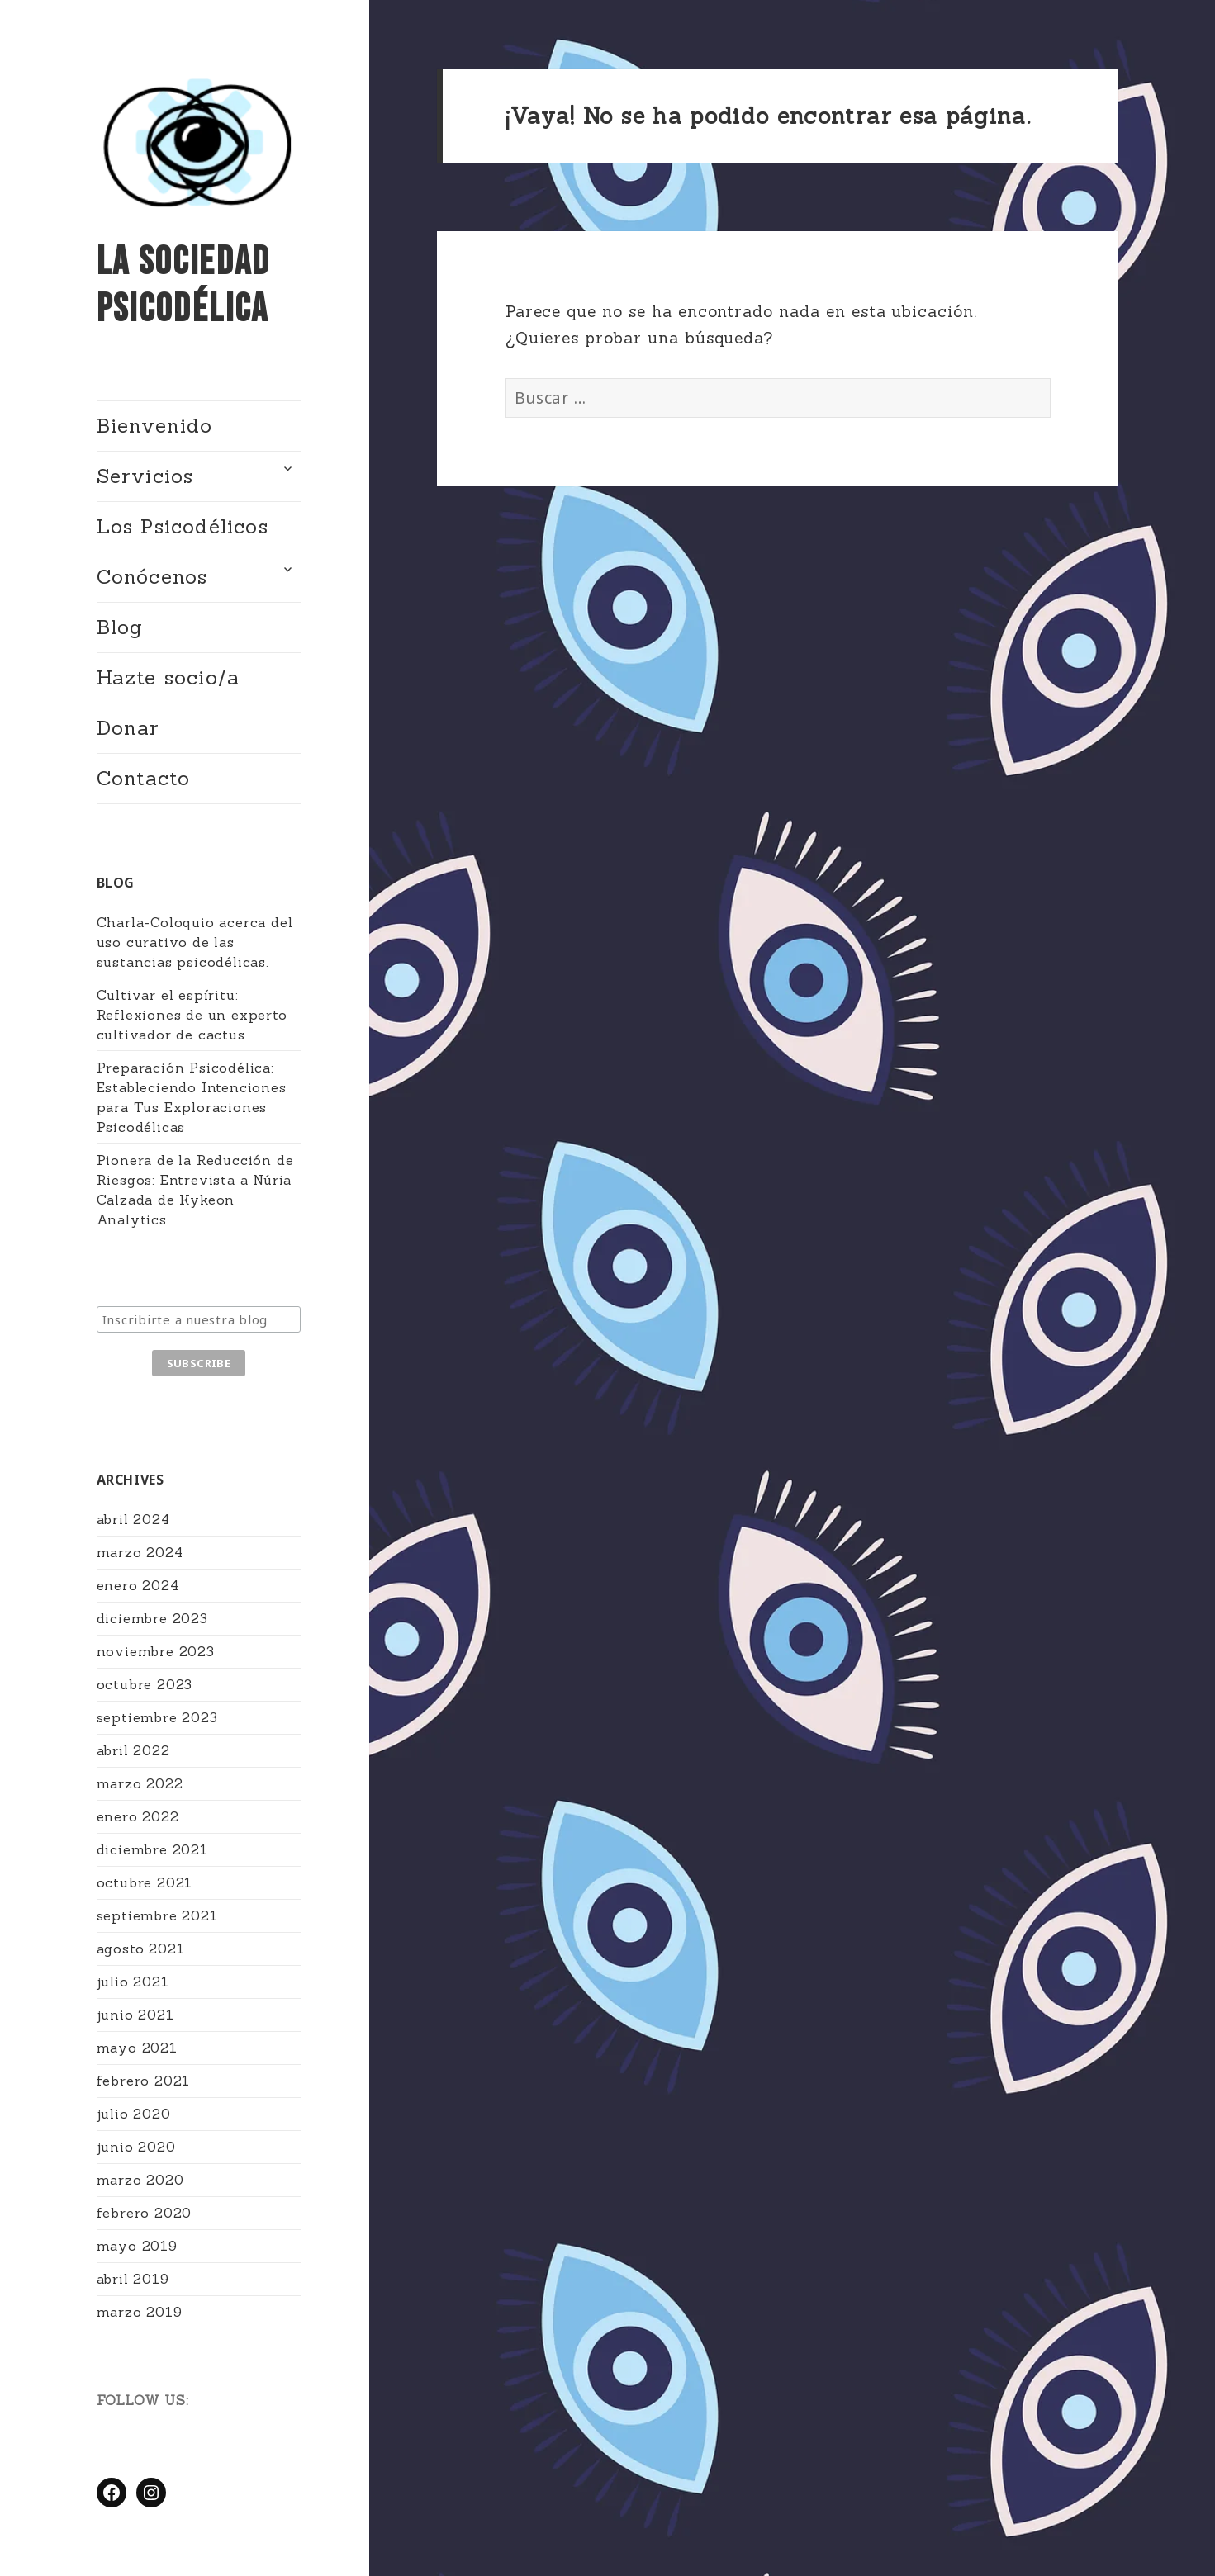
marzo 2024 (140, 1552)
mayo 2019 (137, 2245)
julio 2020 (134, 2113)
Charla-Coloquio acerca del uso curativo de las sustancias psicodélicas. (195, 942)
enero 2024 (138, 1585)
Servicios (145, 476)
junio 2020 (136, 2146)
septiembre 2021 (157, 1915)
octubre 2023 (145, 1684)
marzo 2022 (140, 1783)
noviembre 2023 (156, 1651)
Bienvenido (155, 425)
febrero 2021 (144, 2080)
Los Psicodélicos (182, 526)
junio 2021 (135, 2014)
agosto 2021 (141, 1948)
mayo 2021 (137, 2047)
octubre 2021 (145, 1882)
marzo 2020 (140, 2179)
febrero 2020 (144, 2212)
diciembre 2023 (152, 1618)
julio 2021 (133, 1981)
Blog (120, 627)
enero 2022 (138, 1816)
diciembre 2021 (152, 1849)
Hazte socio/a (168, 677)
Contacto (144, 778)
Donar (128, 728)
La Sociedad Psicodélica (184, 285)
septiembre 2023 (157, 1717)
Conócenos (152, 577)
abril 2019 (133, 2279)
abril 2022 (133, 1750)
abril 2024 (133, 1519)
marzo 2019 (140, 2312)
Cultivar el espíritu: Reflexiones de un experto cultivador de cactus (192, 1015)
